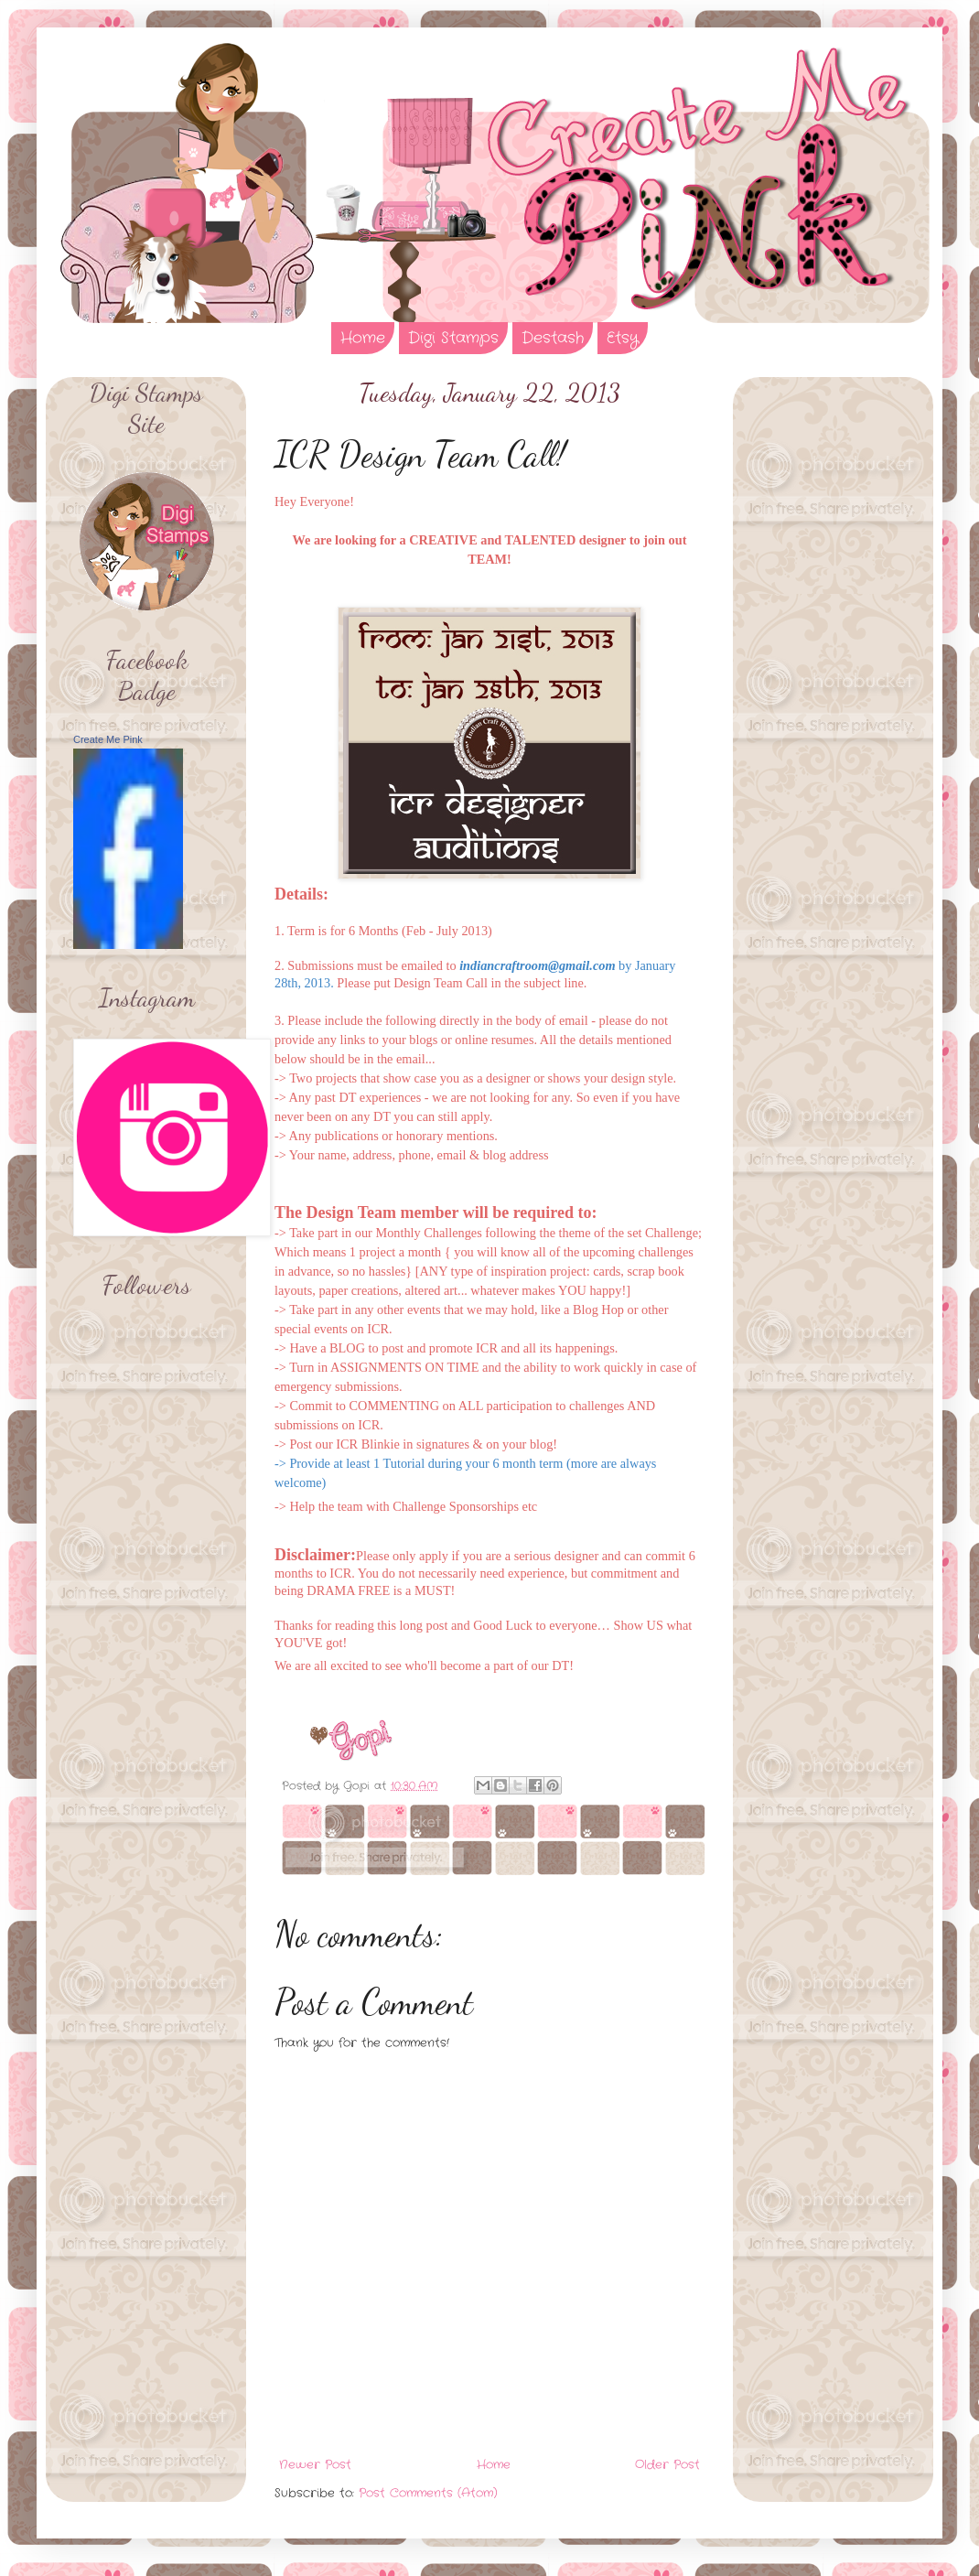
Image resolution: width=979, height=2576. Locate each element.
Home (362, 338)
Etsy (623, 338)
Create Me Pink (108, 739)
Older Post (667, 2465)
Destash (553, 338)
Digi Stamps (453, 338)
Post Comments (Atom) (428, 2493)
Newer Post (315, 2465)
